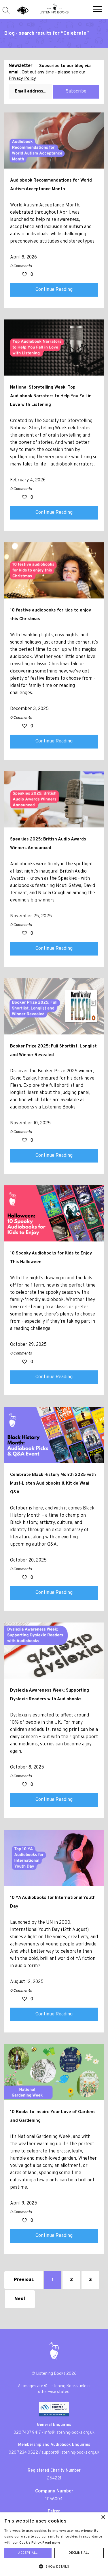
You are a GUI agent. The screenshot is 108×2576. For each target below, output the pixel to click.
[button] (97, 9)
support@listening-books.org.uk (70, 2452)
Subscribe (76, 91)
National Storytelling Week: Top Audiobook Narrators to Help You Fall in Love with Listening (51, 396)
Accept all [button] (27, 2553)
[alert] (54, 2544)
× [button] (103, 2517)
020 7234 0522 (23, 2452)
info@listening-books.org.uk (69, 2432)
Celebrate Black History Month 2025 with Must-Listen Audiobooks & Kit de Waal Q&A (53, 1483)
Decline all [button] (79, 2553)
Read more (51, 2543)
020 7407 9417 (27, 2432)
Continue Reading (54, 290)
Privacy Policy (22, 79)
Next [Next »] (19, 2299)
